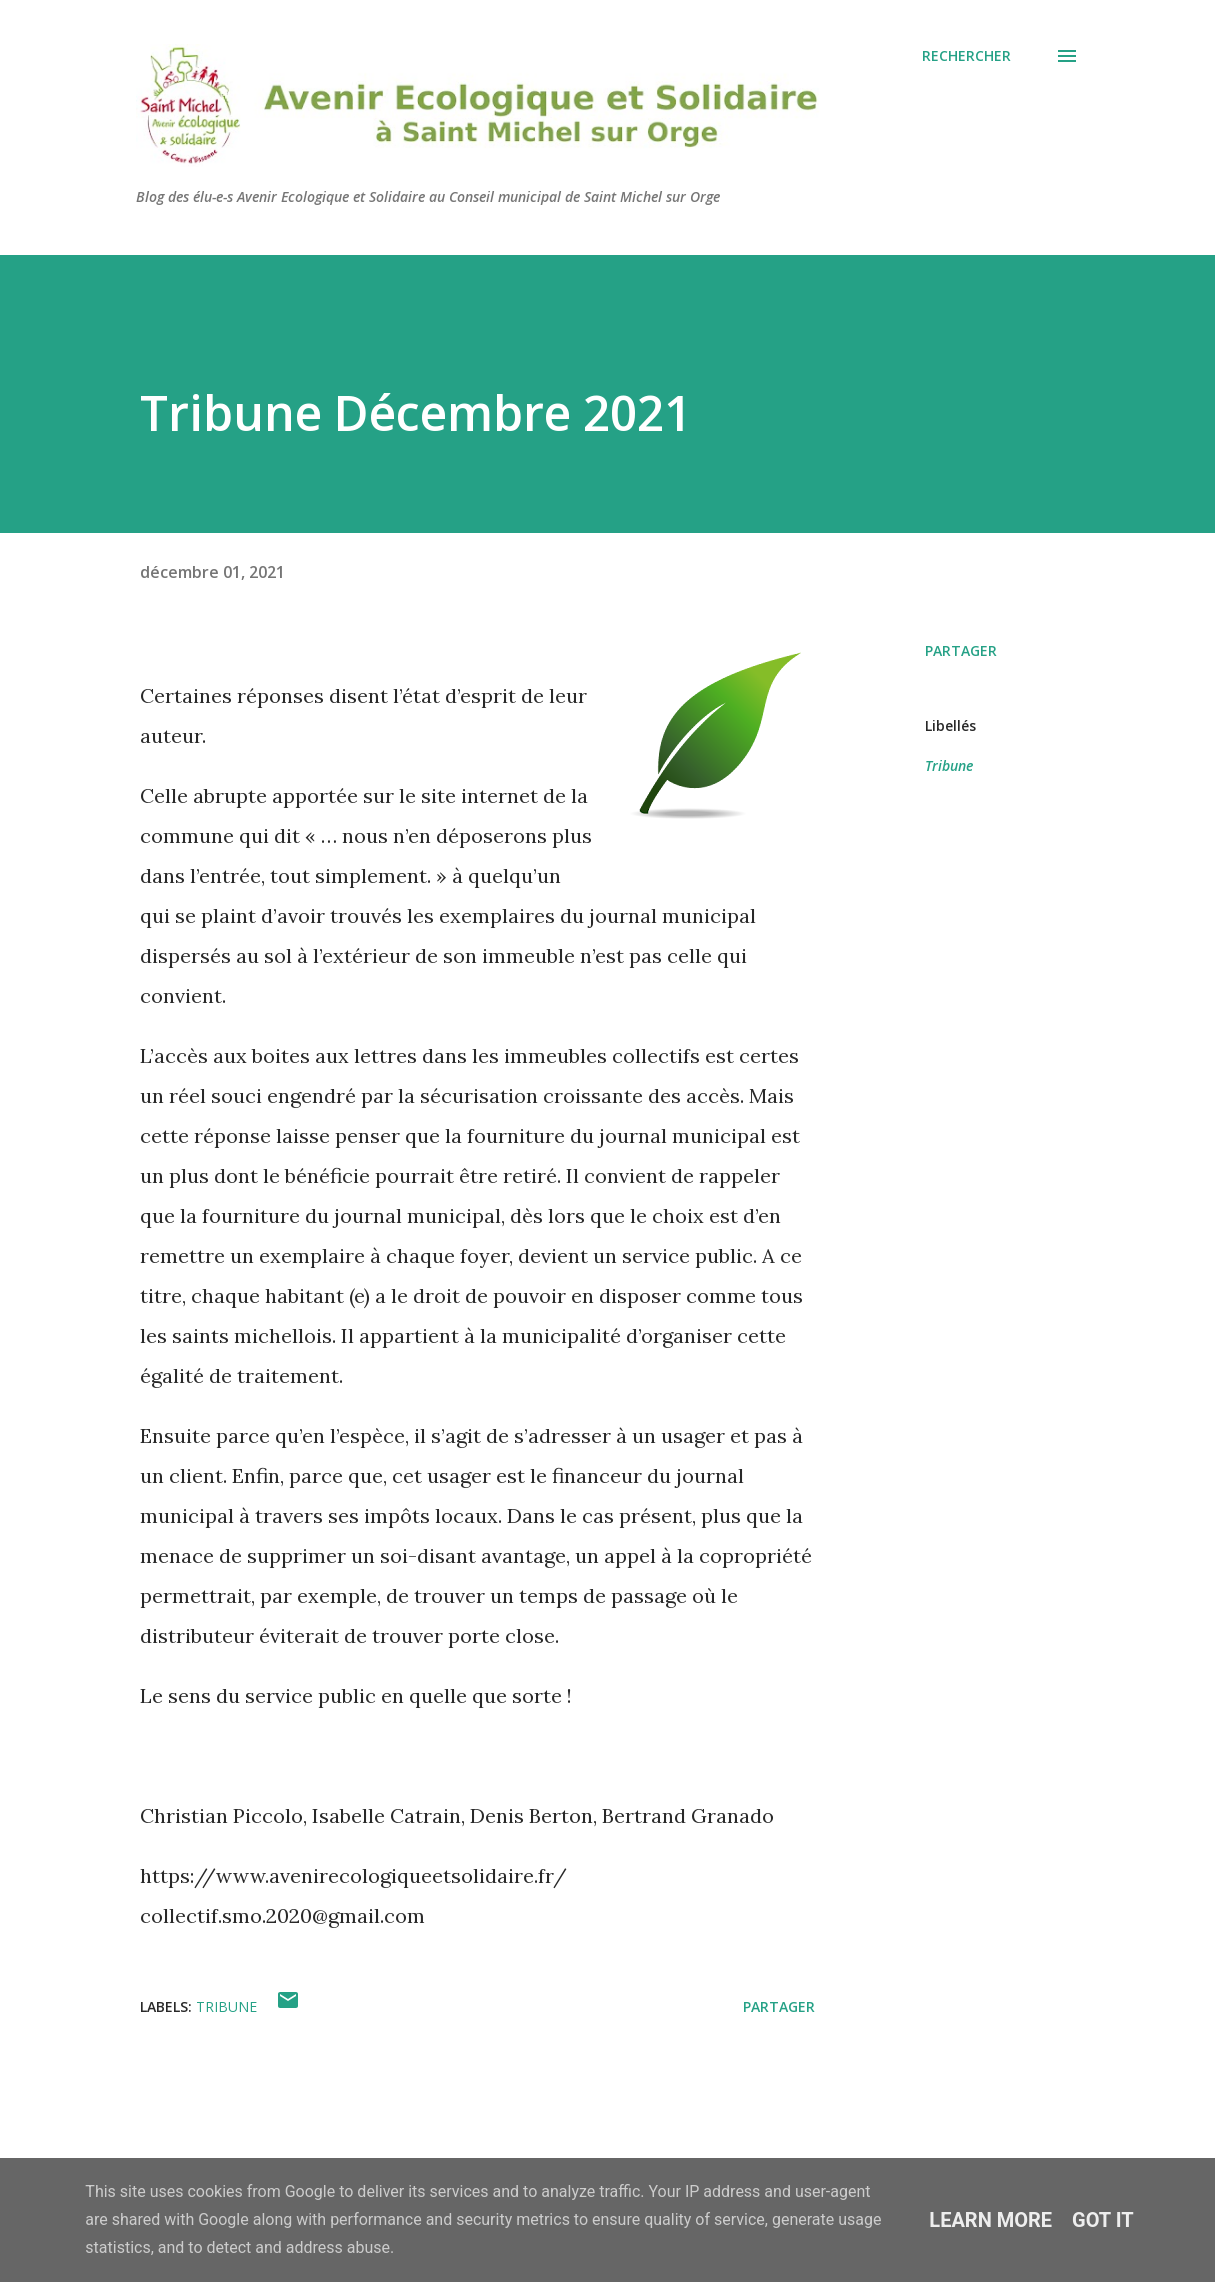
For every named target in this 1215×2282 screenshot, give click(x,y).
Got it (1103, 2220)
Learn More (990, 2220)
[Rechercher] (966, 56)
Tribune (949, 765)
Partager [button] (961, 650)
